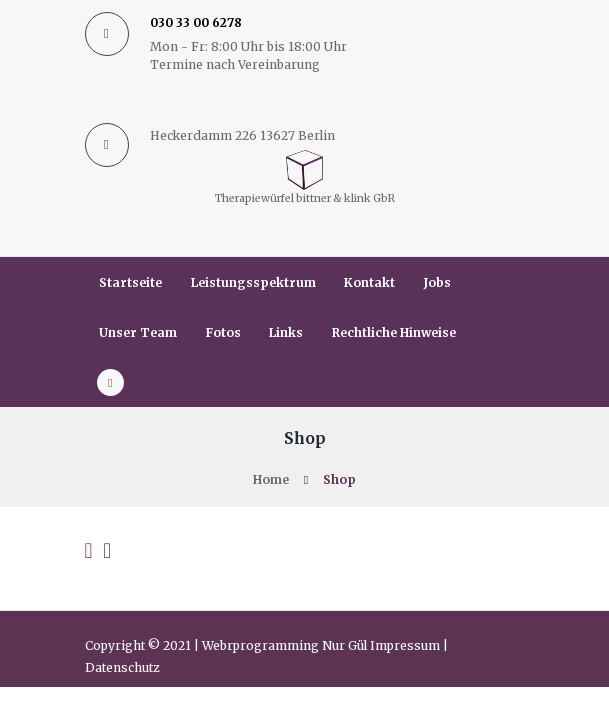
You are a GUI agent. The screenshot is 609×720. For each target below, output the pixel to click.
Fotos (223, 332)
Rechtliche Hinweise (394, 332)
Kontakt (369, 282)
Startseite (130, 282)
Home (271, 479)
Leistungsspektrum (253, 282)
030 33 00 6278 (196, 22)
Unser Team (138, 332)
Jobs (437, 282)
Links (286, 332)
